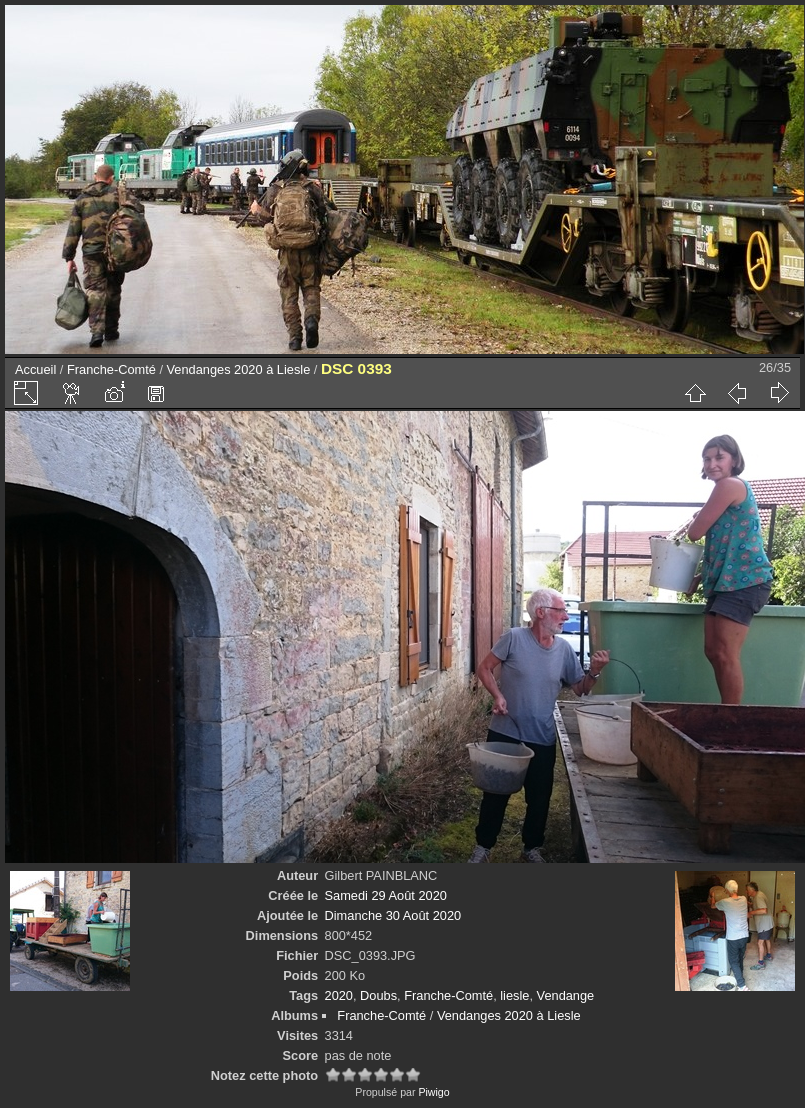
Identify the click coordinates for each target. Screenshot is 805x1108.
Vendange (566, 995)
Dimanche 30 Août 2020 (393, 915)
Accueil (35, 369)
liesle (514, 995)
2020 (339, 995)
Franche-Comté (111, 369)
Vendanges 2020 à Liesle (239, 369)
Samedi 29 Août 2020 (386, 895)
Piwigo (433, 1092)
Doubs (378, 995)
